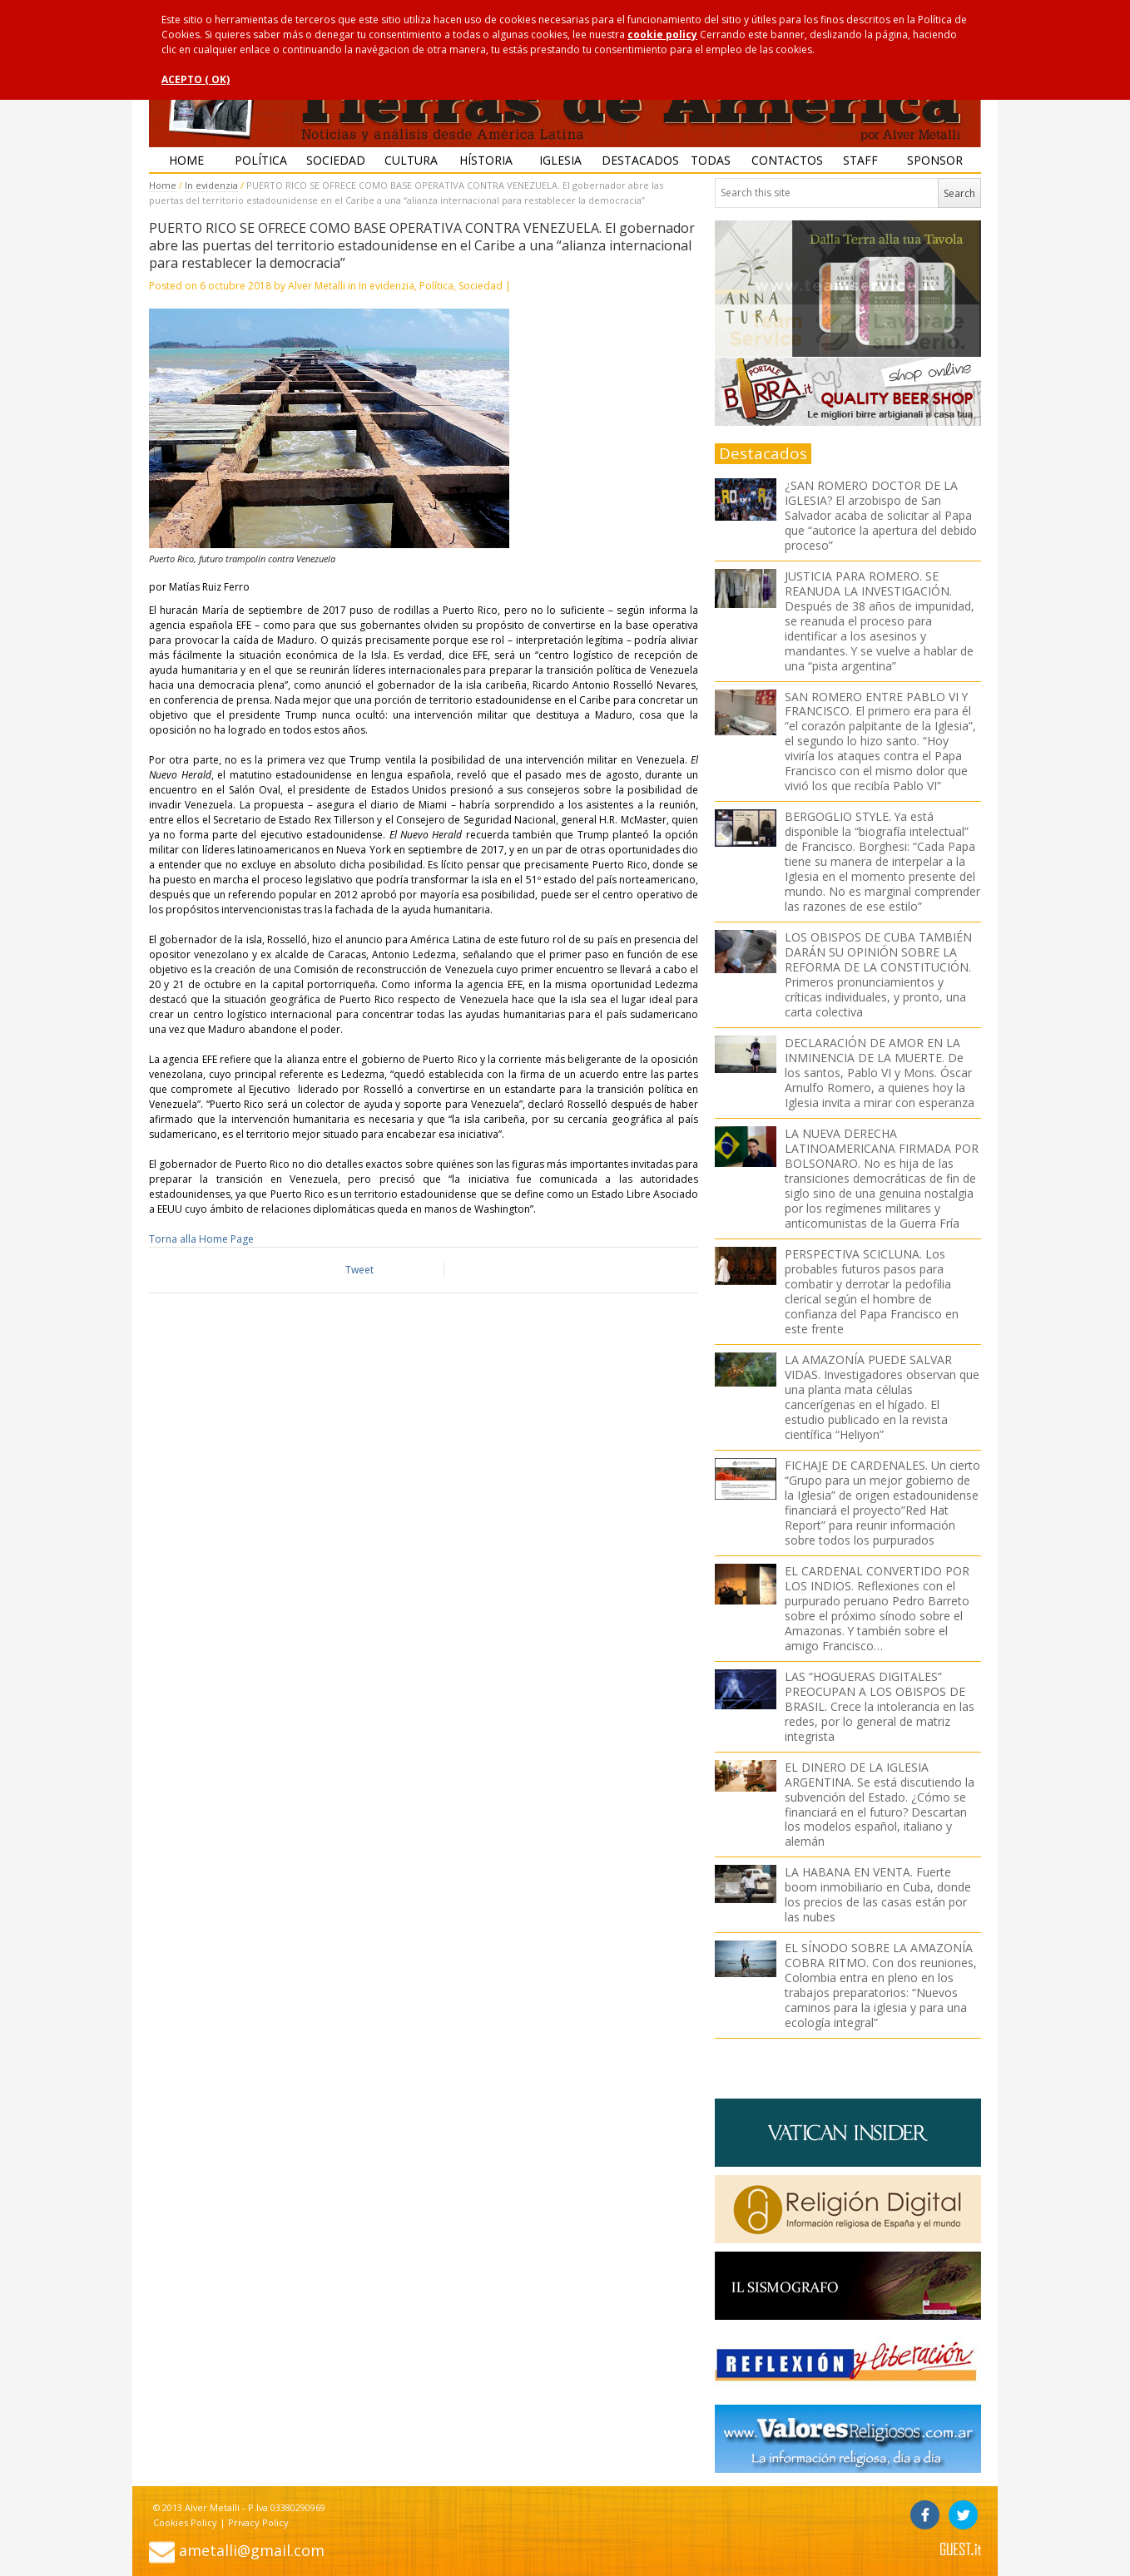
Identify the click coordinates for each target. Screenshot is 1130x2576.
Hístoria (486, 160)
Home (186, 160)
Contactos (787, 160)
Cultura (411, 160)
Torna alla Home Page (201, 1239)
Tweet (359, 1270)
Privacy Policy (258, 2522)
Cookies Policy (185, 2522)
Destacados (637, 160)
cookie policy (662, 34)
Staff (860, 160)
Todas (711, 160)
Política (261, 160)
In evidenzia (211, 185)
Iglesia (560, 160)
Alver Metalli (316, 286)
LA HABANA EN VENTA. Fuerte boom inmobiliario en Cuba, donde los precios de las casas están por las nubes (878, 1894)
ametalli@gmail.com (252, 2550)
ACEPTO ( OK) (195, 79)
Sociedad (335, 160)
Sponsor (935, 160)
